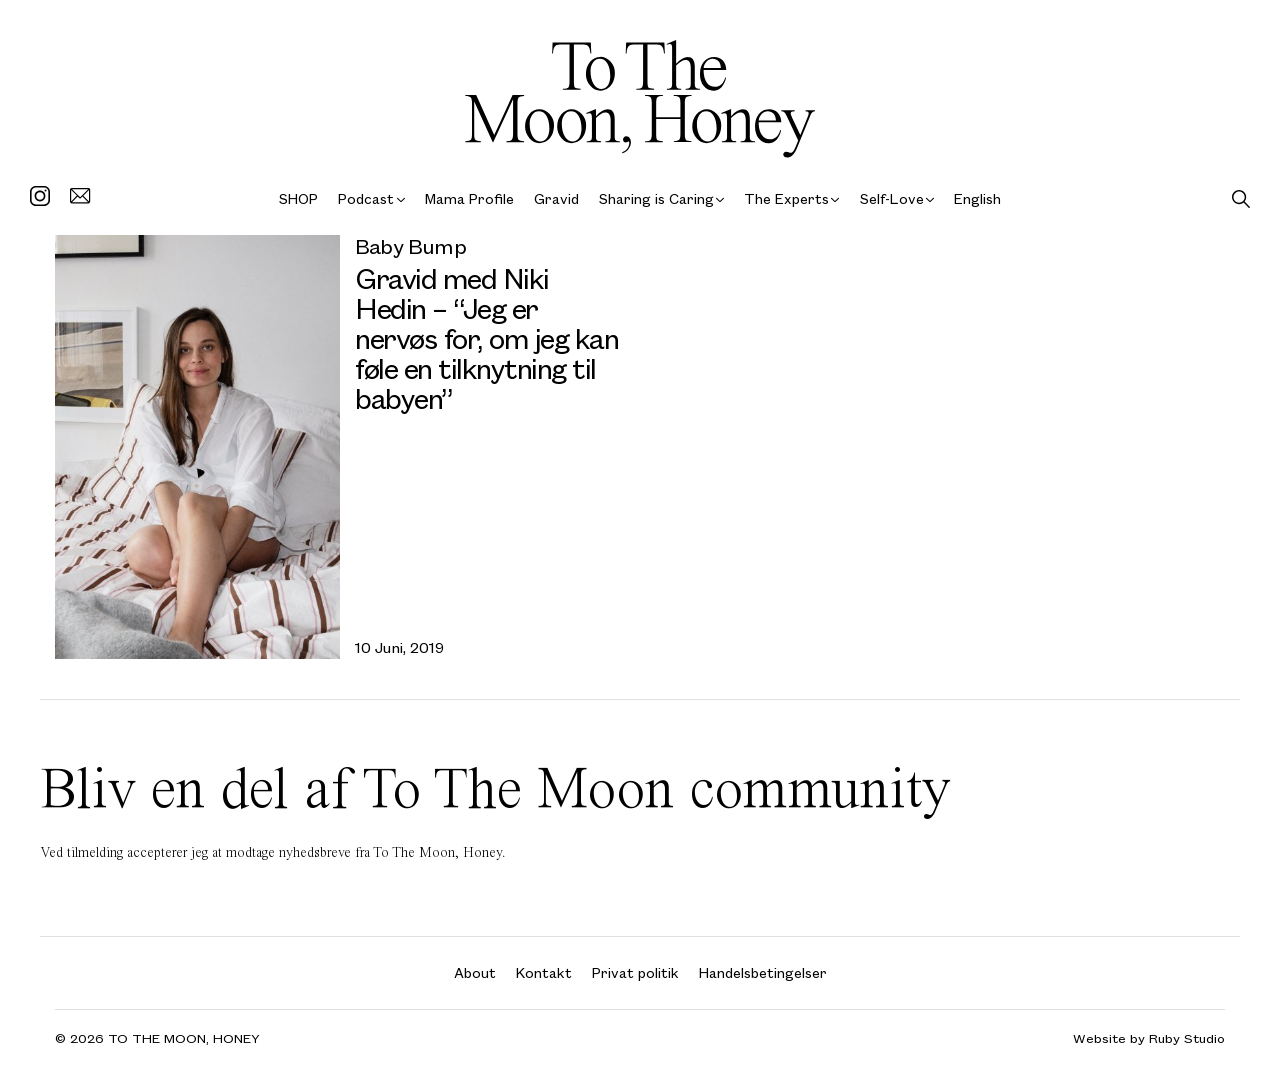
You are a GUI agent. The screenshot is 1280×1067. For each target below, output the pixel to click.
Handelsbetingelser (763, 972)
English (977, 198)
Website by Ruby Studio (1149, 1038)
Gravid (556, 198)
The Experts (786, 198)
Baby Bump (410, 246)
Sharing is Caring (656, 198)
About (475, 972)
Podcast (366, 198)
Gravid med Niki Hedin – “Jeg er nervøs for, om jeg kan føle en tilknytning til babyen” (486, 337)
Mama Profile (469, 198)
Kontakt (544, 972)
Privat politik (635, 972)
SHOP (298, 198)
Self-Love (892, 198)
